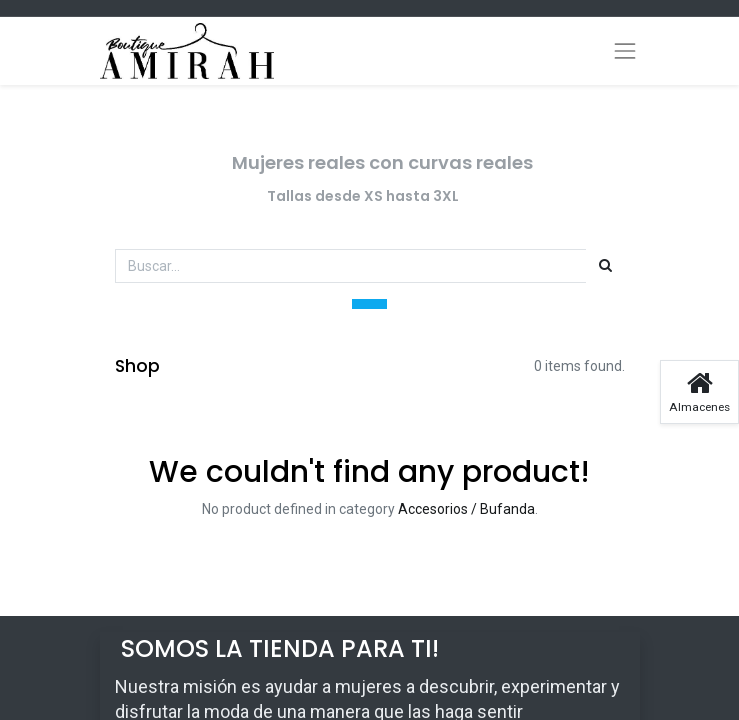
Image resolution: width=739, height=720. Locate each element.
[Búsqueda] (605, 266)
